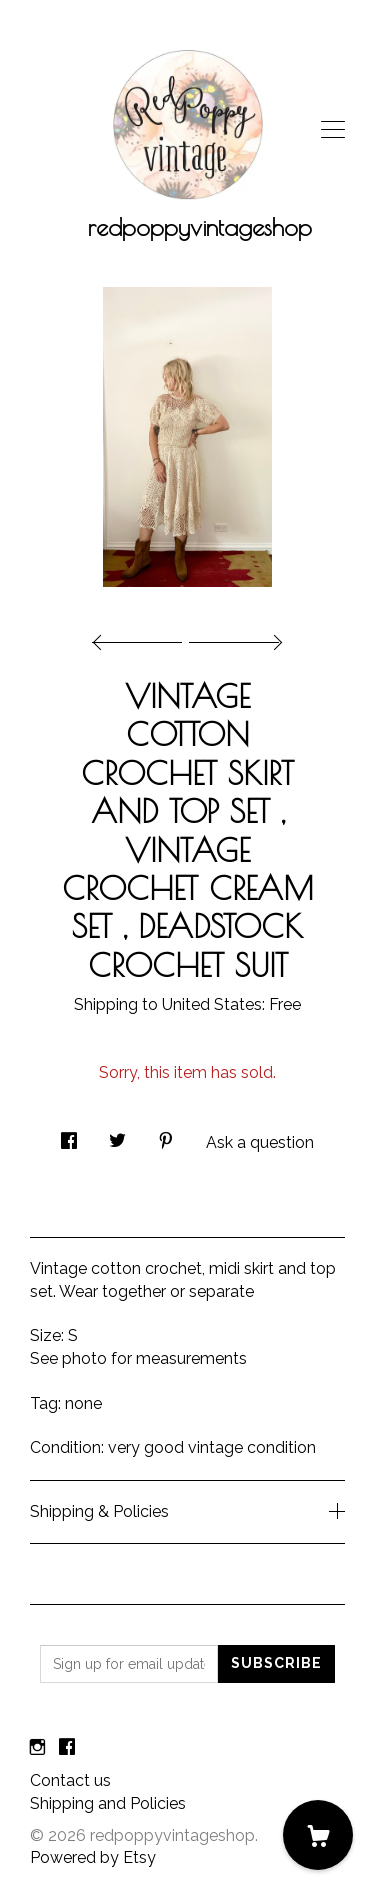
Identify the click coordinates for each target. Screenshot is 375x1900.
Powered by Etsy (93, 1857)
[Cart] (318, 1835)
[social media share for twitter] (117, 1135)
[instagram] (37, 1747)
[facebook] (67, 1747)
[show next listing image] (233, 637)
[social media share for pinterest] (166, 1135)
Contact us (70, 1780)
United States (212, 1004)
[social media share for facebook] (69, 1135)
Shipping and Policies (108, 1803)
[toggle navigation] (333, 130)
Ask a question (260, 1142)
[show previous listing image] (142, 637)
